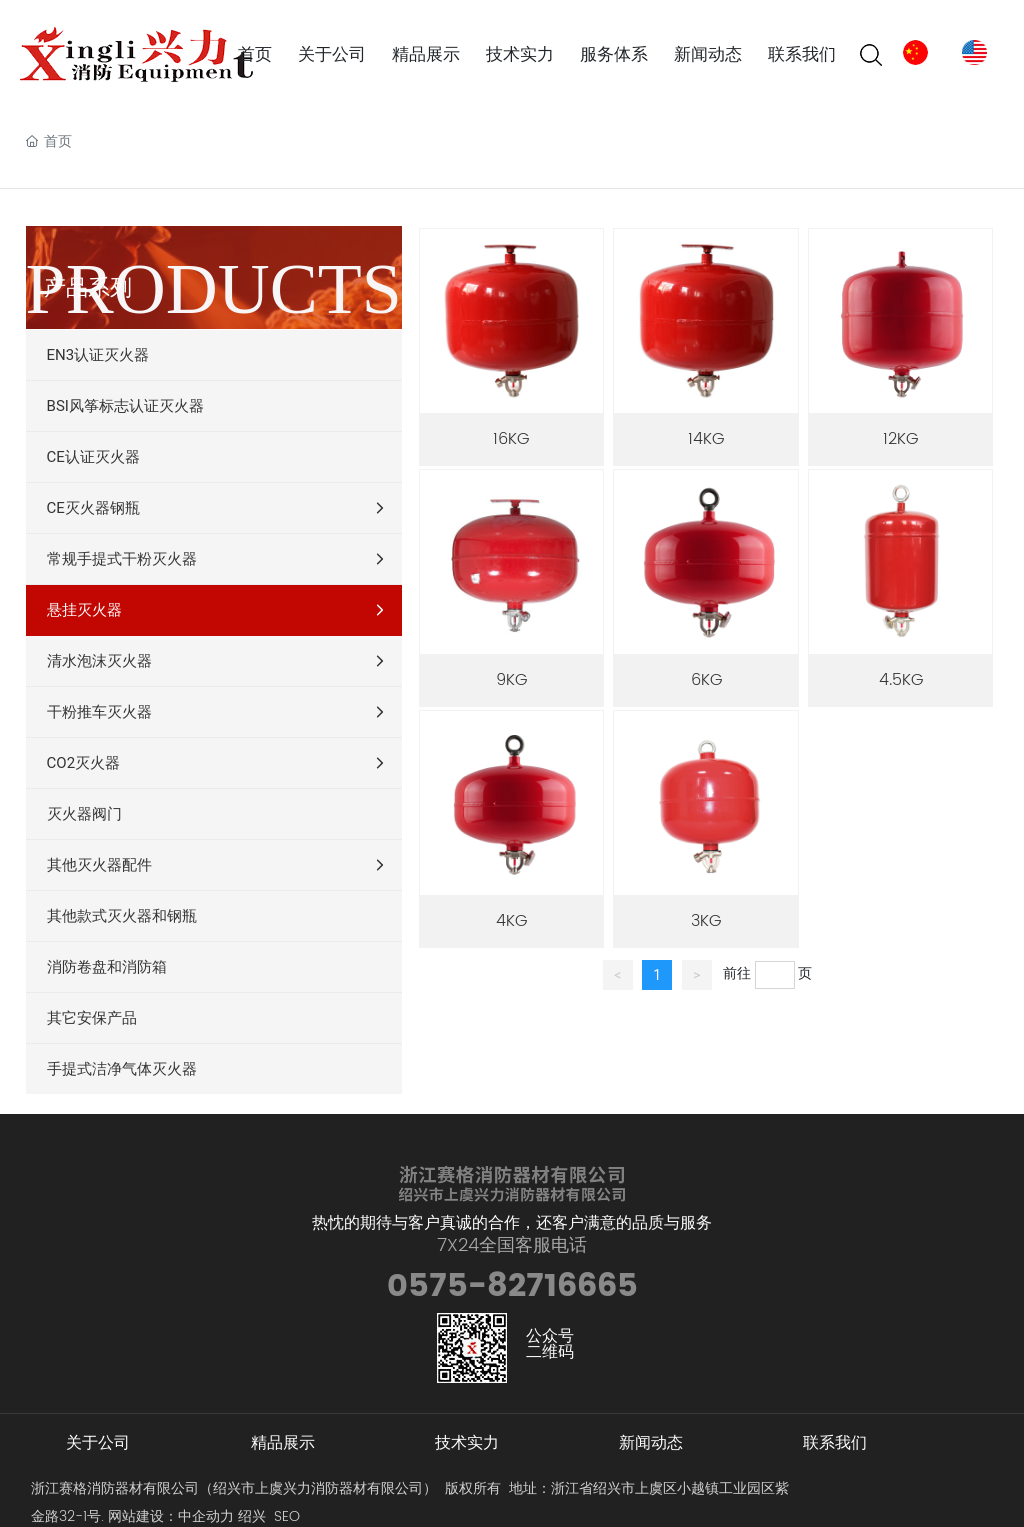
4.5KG (901, 680)
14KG (706, 439)
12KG (900, 439)
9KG (511, 680)
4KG (511, 921)
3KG (706, 921)
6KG (706, 680)
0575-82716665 (512, 1286)
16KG (511, 439)
